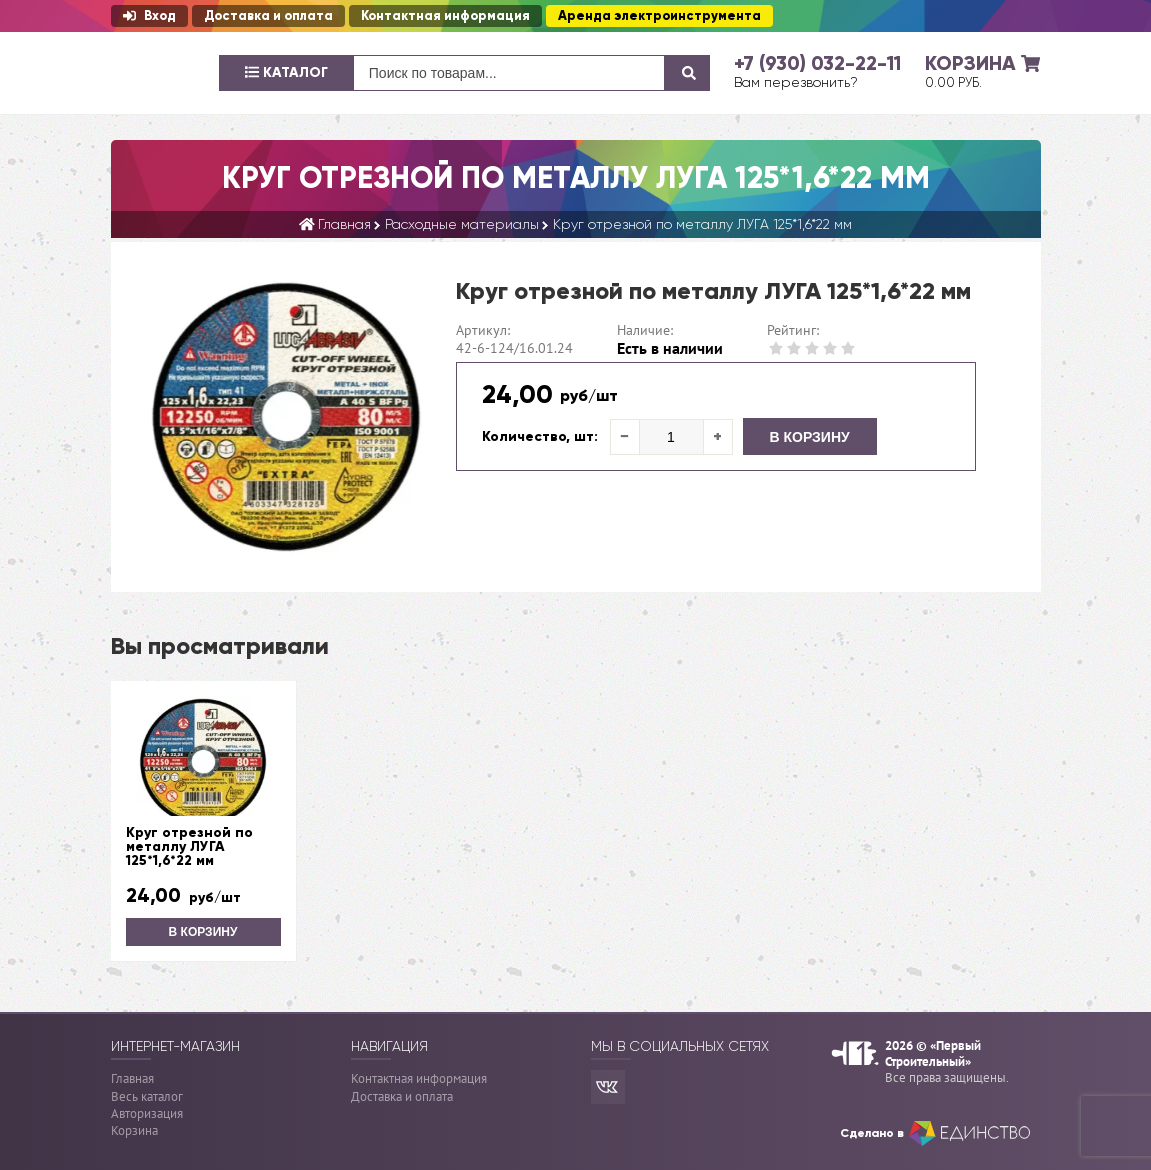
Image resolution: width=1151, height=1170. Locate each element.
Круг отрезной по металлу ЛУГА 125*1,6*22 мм (189, 847)
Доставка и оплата (268, 16)
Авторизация (147, 1113)
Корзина (134, 1130)
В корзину (810, 437)
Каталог (286, 72)
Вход (149, 16)
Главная (132, 1078)
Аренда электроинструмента (659, 16)
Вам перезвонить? (796, 82)
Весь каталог (147, 1096)
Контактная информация (445, 16)
